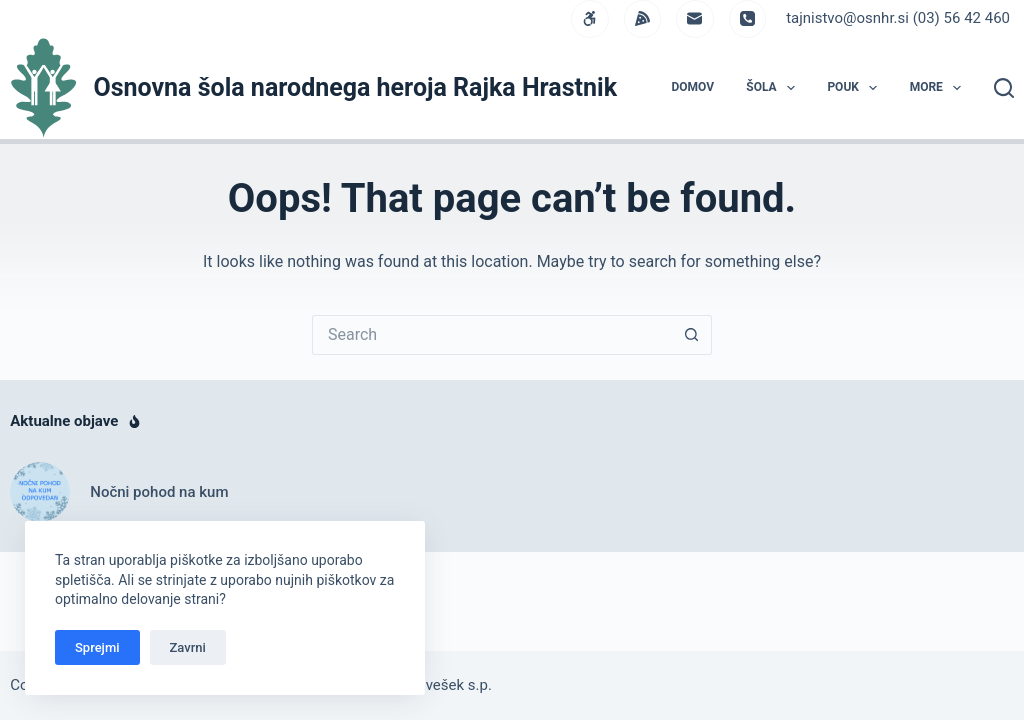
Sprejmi (97, 647)
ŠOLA (774, 88)
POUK (856, 88)
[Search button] (692, 335)
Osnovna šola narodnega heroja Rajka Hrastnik (355, 87)
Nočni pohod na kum (159, 492)
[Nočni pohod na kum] (40, 492)
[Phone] (748, 19)
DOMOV (692, 87)
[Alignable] (643, 19)
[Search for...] (492, 335)
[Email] (695, 19)
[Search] (1004, 88)
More (940, 88)
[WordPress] (590, 19)
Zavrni (188, 647)
